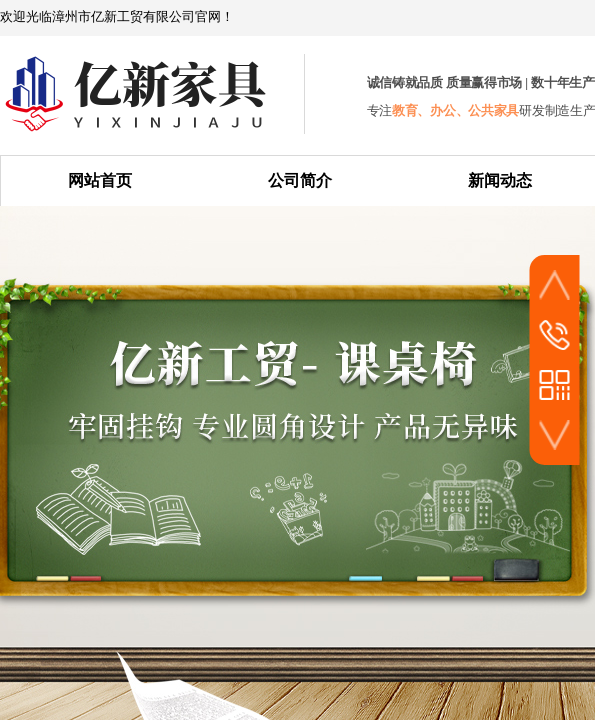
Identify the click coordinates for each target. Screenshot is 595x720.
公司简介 (300, 180)
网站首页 (100, 180)
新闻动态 (500, 180)
